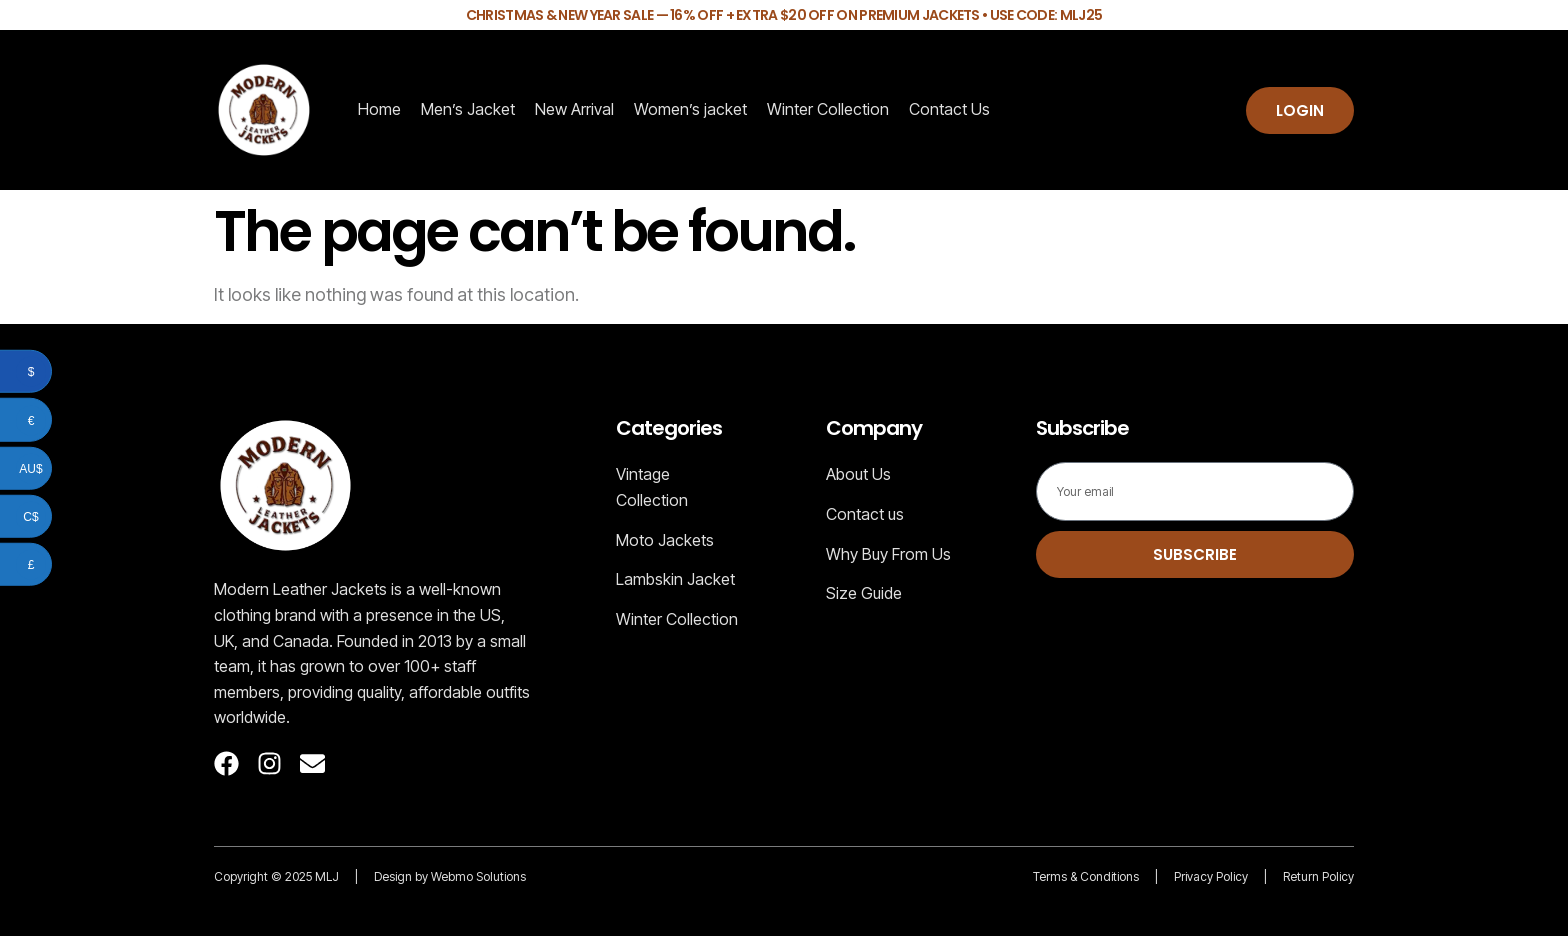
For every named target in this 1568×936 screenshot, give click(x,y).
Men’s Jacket (468, 109)
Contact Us (949, 109)
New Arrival (574, 109)
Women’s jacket (690, 109)
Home (379, 109)
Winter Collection (828, 109)
